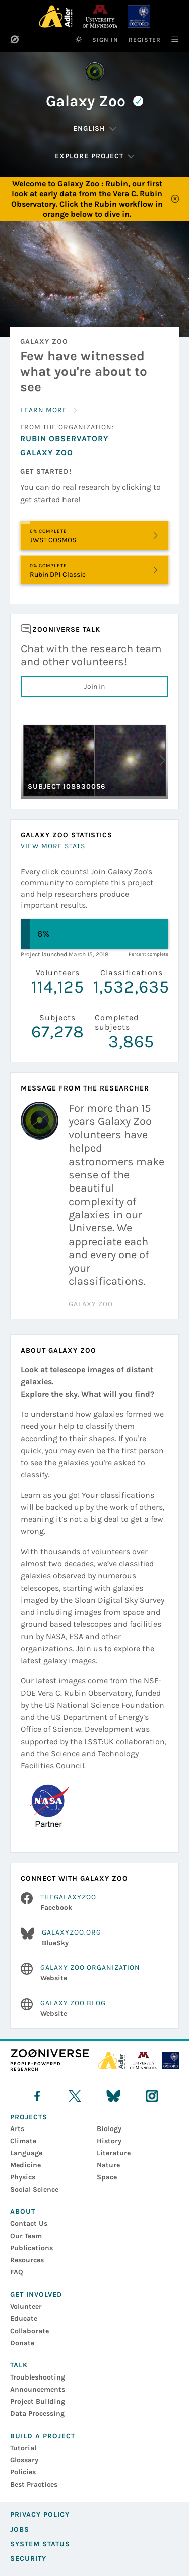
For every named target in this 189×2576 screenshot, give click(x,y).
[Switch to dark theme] (78, 39)
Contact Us (28, 2223)
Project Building (37, 2401)
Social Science (34, 2189)
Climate (23, 2141)
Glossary (24, 2460)
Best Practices (33, 2484)
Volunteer (26, 2306)
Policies (23, 2472)
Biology (109, 2128)
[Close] (175, 199)
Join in (94, 686)
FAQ (16, 2272)
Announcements (37, 2389)
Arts (17, 2128)
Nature (108, 2165)
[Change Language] (95, 129)
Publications (31, 2248)
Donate (22, 2343)
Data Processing (37, 2413)
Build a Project (42, 2436)
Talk (19, 2365)
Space (107, 2177)
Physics (22, 2177)
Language (26, 2153)
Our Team (26, 2236)
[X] (75, 2096)
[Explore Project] (94, 156)
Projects (28, 2117)
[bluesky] (113, 2096)
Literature (114, 2153)
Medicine (25, 2165)
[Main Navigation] (170, 39)
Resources (27, 2260)
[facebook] (37, 2096)
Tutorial (23, 2448)
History (109, 2141)
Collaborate (29, 2330)
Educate (23, 2318)
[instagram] (152, 2096)
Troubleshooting (37, 2377)
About (22, 2211)
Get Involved (36, 2294)
